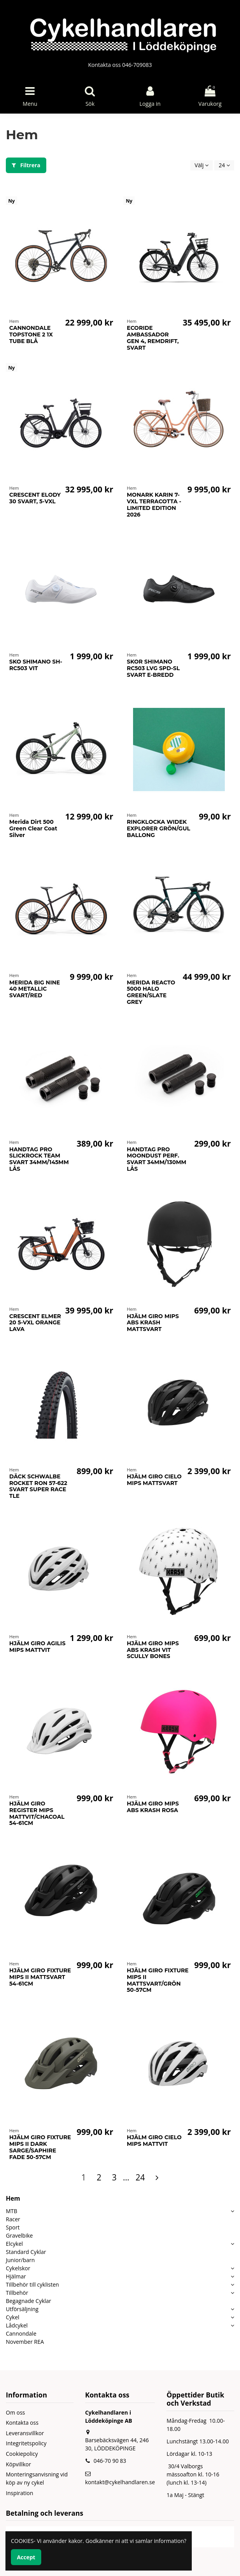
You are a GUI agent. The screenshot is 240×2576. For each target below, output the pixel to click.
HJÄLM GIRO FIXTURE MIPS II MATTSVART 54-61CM (40, 1977)
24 (224, 165)
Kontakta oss (22, 2422)
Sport (12, 2227)
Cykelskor (18, 2268)
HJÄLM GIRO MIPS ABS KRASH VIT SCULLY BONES (153, 1650)
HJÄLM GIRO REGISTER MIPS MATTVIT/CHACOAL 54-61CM (37, 1813)
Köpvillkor (18, 2464)
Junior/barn (20, 2260)
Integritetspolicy (26, 2443)
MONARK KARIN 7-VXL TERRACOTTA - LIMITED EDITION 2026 (154, 504)
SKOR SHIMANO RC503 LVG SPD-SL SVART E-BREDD (153, 668)
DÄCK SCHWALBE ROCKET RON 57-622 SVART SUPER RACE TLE (38, 1486)
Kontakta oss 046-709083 (120, 64)
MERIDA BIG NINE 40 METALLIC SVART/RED (34, 989)
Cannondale (21, 2333)
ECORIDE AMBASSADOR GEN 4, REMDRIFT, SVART (153, 337)
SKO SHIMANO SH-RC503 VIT (35, 665)
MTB (11, 2211)
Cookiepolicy (22, 2453)
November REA (25, 2341)
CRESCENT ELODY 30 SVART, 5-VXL (35, 498)
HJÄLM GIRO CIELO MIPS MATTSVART (154, 1480)
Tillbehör (17, 2292)
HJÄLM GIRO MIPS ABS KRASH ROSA (153, 1807)
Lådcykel (17, 2325)
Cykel (12, 2317)
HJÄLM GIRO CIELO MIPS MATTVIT (154, 2140)
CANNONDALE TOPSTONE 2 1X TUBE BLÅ (31, 334)
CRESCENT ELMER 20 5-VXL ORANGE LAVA (35, 1323)
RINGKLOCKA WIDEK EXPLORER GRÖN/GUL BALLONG (158, 828)
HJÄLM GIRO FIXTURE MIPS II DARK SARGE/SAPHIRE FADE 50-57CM (40, 2147)
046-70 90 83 (109, 2460)
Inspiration (19, 2493)
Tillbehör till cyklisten (32, 2284)
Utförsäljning (22, 2309)
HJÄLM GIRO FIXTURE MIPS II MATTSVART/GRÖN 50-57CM (158, 1980)
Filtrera (26, 165)
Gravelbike (19, 2235)
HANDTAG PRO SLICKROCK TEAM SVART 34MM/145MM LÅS (39, 1159)
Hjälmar (16, 2276)
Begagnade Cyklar (28, 2301)
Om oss (15, 2412)
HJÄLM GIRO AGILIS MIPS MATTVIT (37, 1646)
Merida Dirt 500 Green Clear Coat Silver (33, 828)
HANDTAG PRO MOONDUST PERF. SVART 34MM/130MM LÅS (156, 1159)
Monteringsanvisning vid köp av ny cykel (37, 2478)
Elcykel (14, 2243)
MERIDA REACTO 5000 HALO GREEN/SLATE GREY (151, 992)
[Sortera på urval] (201, 165)
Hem (13, 2198)
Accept (26, 2557)
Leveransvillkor (25, 2433)
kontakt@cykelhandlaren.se (120, 2482)
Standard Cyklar (26, 2252)
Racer (13, 2219)
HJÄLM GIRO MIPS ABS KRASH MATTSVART (153, 1323)
